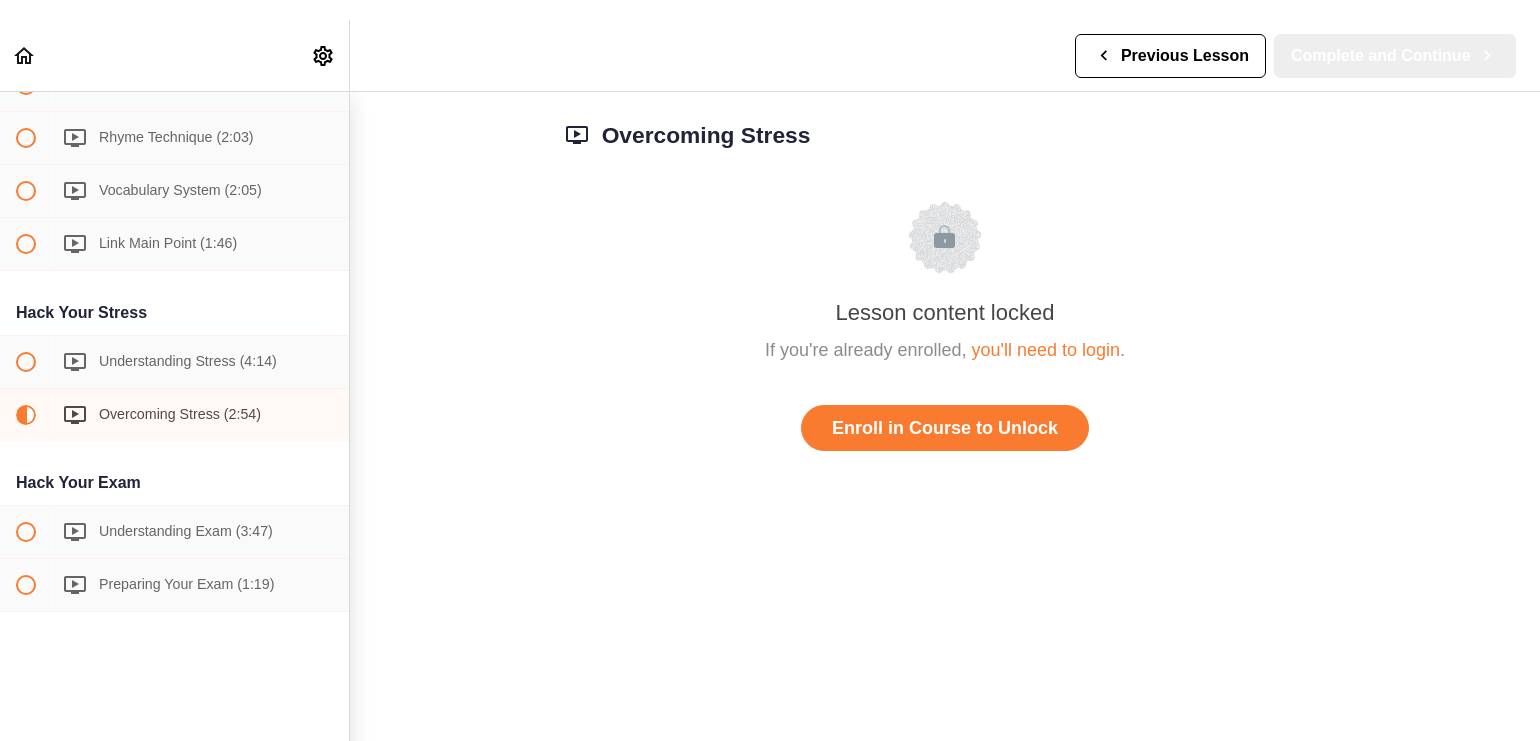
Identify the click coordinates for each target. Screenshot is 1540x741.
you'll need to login (1046, 350)
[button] (25, 55)
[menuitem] (324, 55)
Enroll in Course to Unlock (945, 428)
